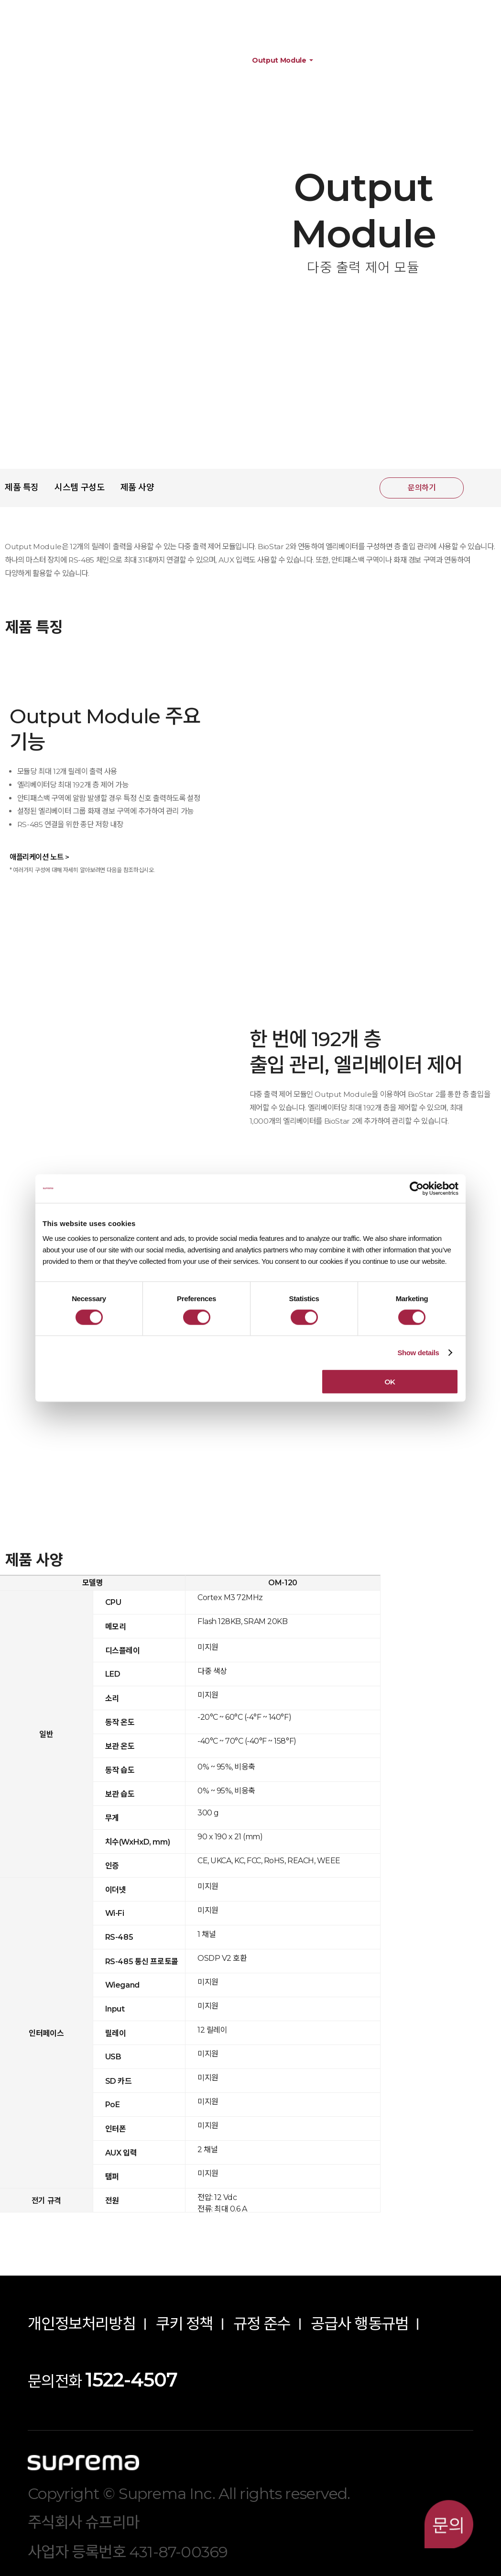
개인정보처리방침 (82, 2323)
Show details (418, 1352)
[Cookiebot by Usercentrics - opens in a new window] (416, 1188)
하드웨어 (129, 60)
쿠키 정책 (184, 2323)
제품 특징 (22, 487)
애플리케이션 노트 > (39, 857)
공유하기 (483, 488)
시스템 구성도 (79, 487)
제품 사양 (137, 487)
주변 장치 (197, 60)
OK (389, 1381)
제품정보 (62, 60)
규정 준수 (262, 2323)
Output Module (279, 60)
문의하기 (422, 487)
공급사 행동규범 (360, 2323)
